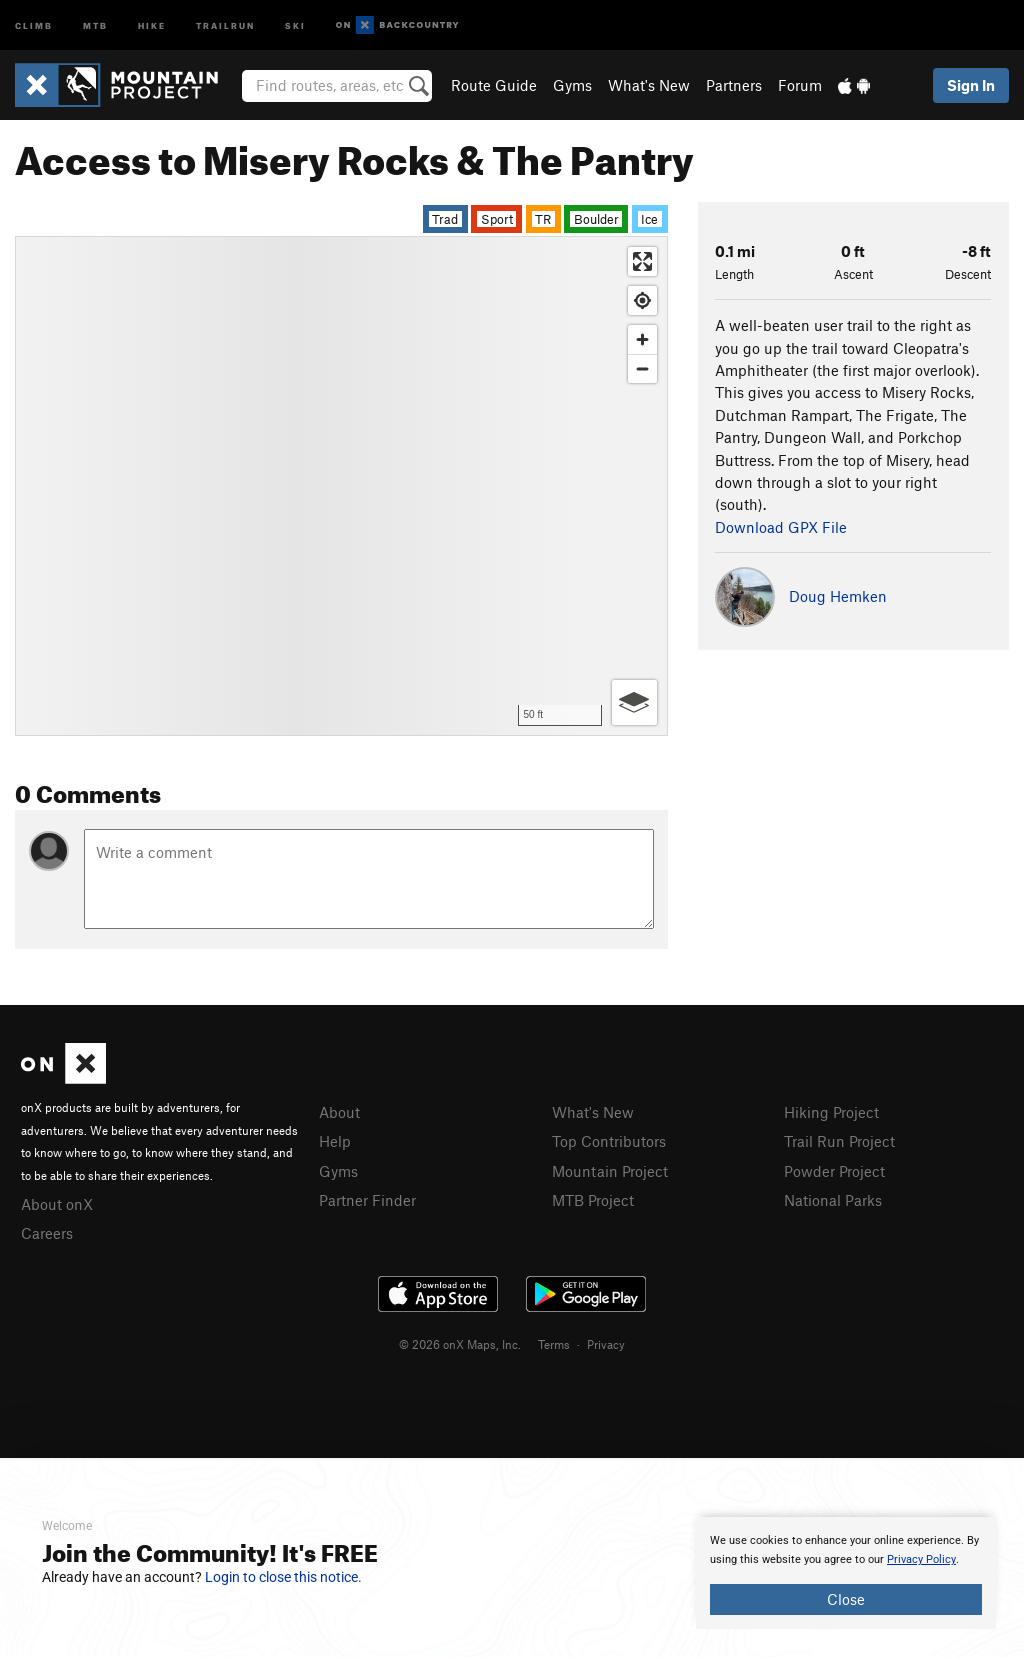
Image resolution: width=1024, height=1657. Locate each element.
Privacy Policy (921, 1559)
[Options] (634, 702)
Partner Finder (367, 1200)
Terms (554, 1344)
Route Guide (494, 85)
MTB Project (593, 1200)
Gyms (572, 85)
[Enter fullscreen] (642, 261)
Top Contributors (609, 1141)
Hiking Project (831, 1112)
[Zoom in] (642, 339)
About (339, 1112)
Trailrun (225, 24)
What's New (649, 85)
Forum (800, 85)
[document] (846, 1573)
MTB (95, 24)
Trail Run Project (839, 1141)
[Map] (341, 486)
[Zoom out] (642, 368)
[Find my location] (642, 300)
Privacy (606, 1344)
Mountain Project (610, 1171)
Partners (734, 85)
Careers (47, 1233)
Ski (295, 24)
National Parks (833, 1200)
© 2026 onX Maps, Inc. (460, 1344)
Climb (34, 24)
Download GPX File (781, 527)
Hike (152, 24)
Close (846, 1599)
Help (335, 1141)
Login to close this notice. (283, 1577)
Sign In (971, 85)
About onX (57, 1204)
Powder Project (834, 1171)
